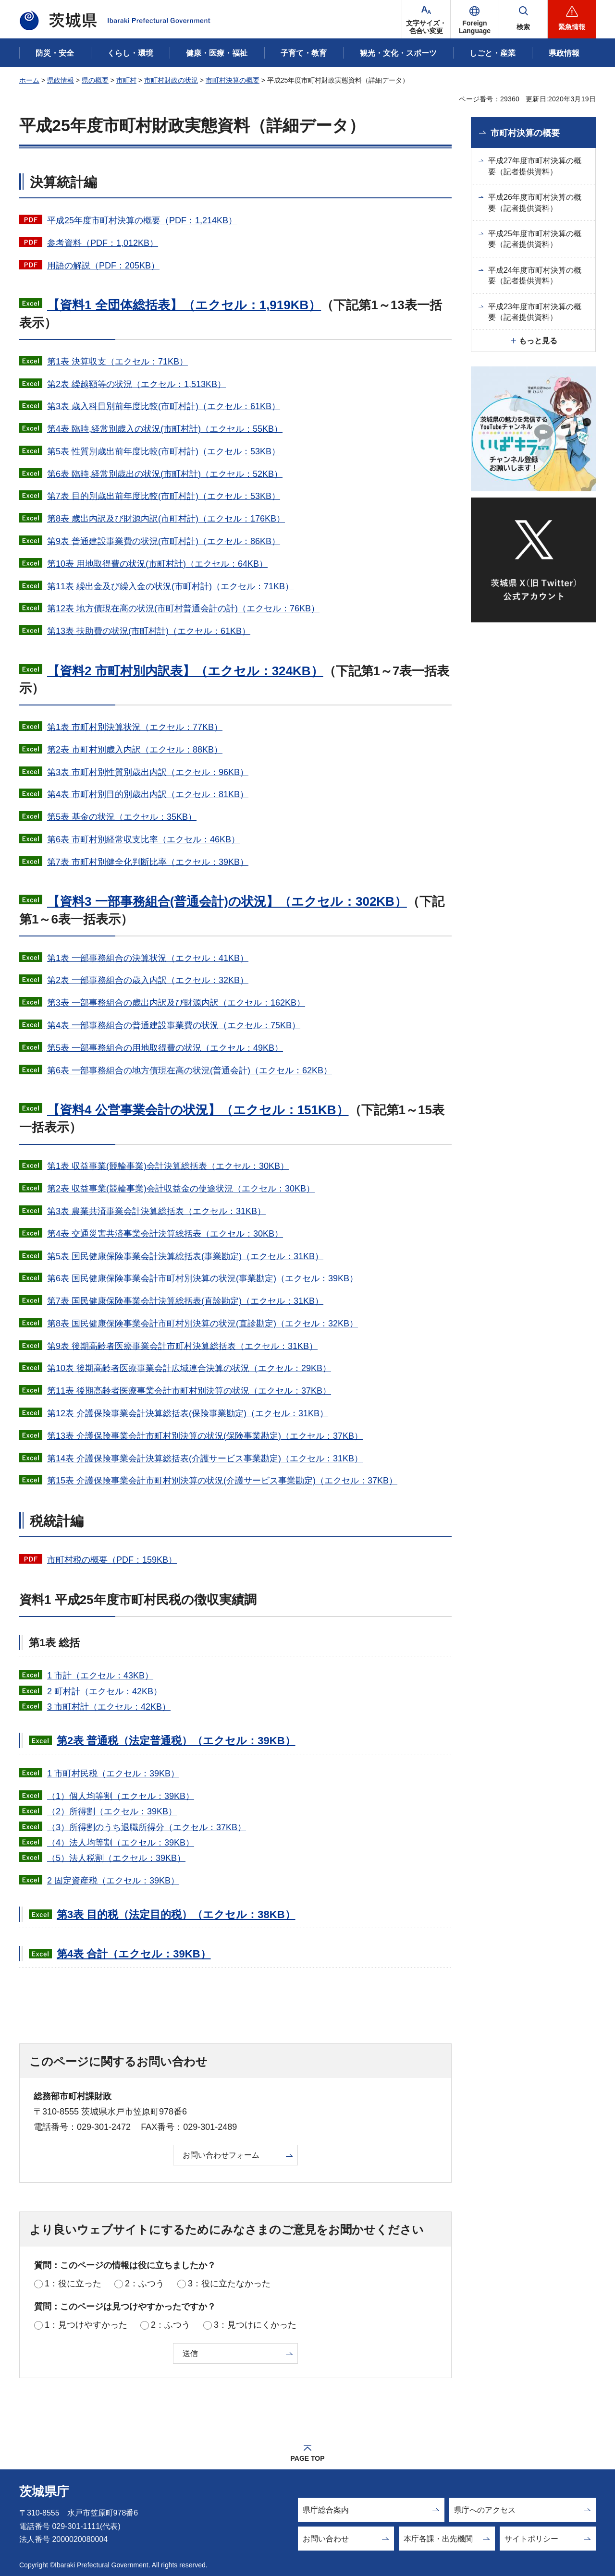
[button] (475, 19)
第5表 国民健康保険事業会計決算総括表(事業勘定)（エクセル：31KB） (185, 1256)
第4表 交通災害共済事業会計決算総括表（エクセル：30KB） (165, 1234)
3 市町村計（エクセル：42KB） (109, 1707)
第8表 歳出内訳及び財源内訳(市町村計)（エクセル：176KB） (166, 518)
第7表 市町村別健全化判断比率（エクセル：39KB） (147, 862)
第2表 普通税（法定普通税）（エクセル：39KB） (176, 1741)
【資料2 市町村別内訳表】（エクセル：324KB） (185, 671)
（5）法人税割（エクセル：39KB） (116, 1858)
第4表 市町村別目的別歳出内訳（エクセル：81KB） (147, 794)
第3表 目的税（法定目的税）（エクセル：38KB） (176, 1914)
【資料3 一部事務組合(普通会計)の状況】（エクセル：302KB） (227, 901)
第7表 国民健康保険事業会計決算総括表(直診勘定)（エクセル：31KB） (185, 1301)
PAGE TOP (307, 2458)
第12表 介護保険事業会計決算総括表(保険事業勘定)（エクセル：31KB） (187, 1413)
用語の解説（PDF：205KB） (103, 265)
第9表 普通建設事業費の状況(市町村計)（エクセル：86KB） (163, 541)
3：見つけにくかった (255, 2325)
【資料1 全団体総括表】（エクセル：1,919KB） (184, 305)
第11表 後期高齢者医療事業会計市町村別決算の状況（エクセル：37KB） (189, 1391)
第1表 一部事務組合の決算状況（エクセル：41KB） (147, 958)
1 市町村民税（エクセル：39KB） (113, 1773)
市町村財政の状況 (171, 80)
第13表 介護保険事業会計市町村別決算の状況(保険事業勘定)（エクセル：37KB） (205, 1436)
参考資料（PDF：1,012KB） (102, 243)
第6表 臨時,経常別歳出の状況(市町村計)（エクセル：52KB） (165, 474)
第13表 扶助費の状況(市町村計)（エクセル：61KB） (148, 631)
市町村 (126, 80)
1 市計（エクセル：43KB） (100, 1675)
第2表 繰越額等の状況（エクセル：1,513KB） (136, 384)
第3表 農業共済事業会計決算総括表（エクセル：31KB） (156, 1211)
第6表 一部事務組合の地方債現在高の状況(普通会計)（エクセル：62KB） (189, 1070)
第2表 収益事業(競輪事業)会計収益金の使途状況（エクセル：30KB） (181, 1188)
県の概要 (95, 80)
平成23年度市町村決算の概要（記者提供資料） (534, 312)
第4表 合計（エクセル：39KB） (134, 1954)
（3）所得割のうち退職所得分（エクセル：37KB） (146, 1827)
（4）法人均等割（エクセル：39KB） (120, 1842)
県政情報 (60, 80)
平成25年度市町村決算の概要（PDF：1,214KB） (142, 220)
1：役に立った (73, 2283)
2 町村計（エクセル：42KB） (104, 1691)
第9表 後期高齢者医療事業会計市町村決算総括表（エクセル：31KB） (182, 1346)
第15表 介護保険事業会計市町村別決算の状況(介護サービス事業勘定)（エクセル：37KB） (222, 1480)
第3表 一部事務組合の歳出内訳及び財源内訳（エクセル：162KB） (176, 1003)
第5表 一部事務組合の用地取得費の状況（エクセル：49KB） (165, 1048)
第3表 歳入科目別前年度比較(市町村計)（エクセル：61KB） (163, 406)
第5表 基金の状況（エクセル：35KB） (122, 817)
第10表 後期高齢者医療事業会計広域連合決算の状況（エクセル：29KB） (189, 1368)
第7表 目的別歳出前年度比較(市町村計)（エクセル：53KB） (163, 496)
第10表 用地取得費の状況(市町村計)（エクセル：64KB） (157, 564)
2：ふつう (144, 2283)
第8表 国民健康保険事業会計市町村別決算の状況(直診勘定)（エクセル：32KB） (202, 1323)
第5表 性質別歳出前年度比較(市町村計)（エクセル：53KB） (163, 451)
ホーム (29, 80)
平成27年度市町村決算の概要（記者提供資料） (534, 166)
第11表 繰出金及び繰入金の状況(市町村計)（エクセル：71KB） (170, 586)
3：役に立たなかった (229, 2283)
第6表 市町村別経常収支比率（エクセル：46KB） (143, 839)
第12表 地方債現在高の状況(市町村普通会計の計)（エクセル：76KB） (183, 608)
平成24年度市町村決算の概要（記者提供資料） (534, 275)
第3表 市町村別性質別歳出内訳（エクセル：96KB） (147, 772)
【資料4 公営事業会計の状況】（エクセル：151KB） (198, 1110)
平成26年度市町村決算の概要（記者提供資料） (534, 202)
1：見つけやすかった (86, 2325)
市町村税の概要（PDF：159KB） (112, 1560)
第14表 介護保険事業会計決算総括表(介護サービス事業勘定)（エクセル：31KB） (205, 1458)
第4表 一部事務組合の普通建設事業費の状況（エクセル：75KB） (173, 1025)
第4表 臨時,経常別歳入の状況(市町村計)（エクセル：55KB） (165, 429)
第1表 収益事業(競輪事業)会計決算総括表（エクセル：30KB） (168, 1166)
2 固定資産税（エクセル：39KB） (113, 1880)
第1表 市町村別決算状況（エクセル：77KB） (134, 727)
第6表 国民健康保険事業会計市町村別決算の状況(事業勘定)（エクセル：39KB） (202, 1278)
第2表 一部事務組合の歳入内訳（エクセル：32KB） (147, 980)
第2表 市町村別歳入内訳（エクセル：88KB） (134, 749)
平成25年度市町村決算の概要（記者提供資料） (534, 239)
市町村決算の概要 (232, 80)
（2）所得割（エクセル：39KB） (112, 1811)
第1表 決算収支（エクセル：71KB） (117, 361)
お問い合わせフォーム (221, 2155)
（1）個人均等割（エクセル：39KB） (120, 1796)
